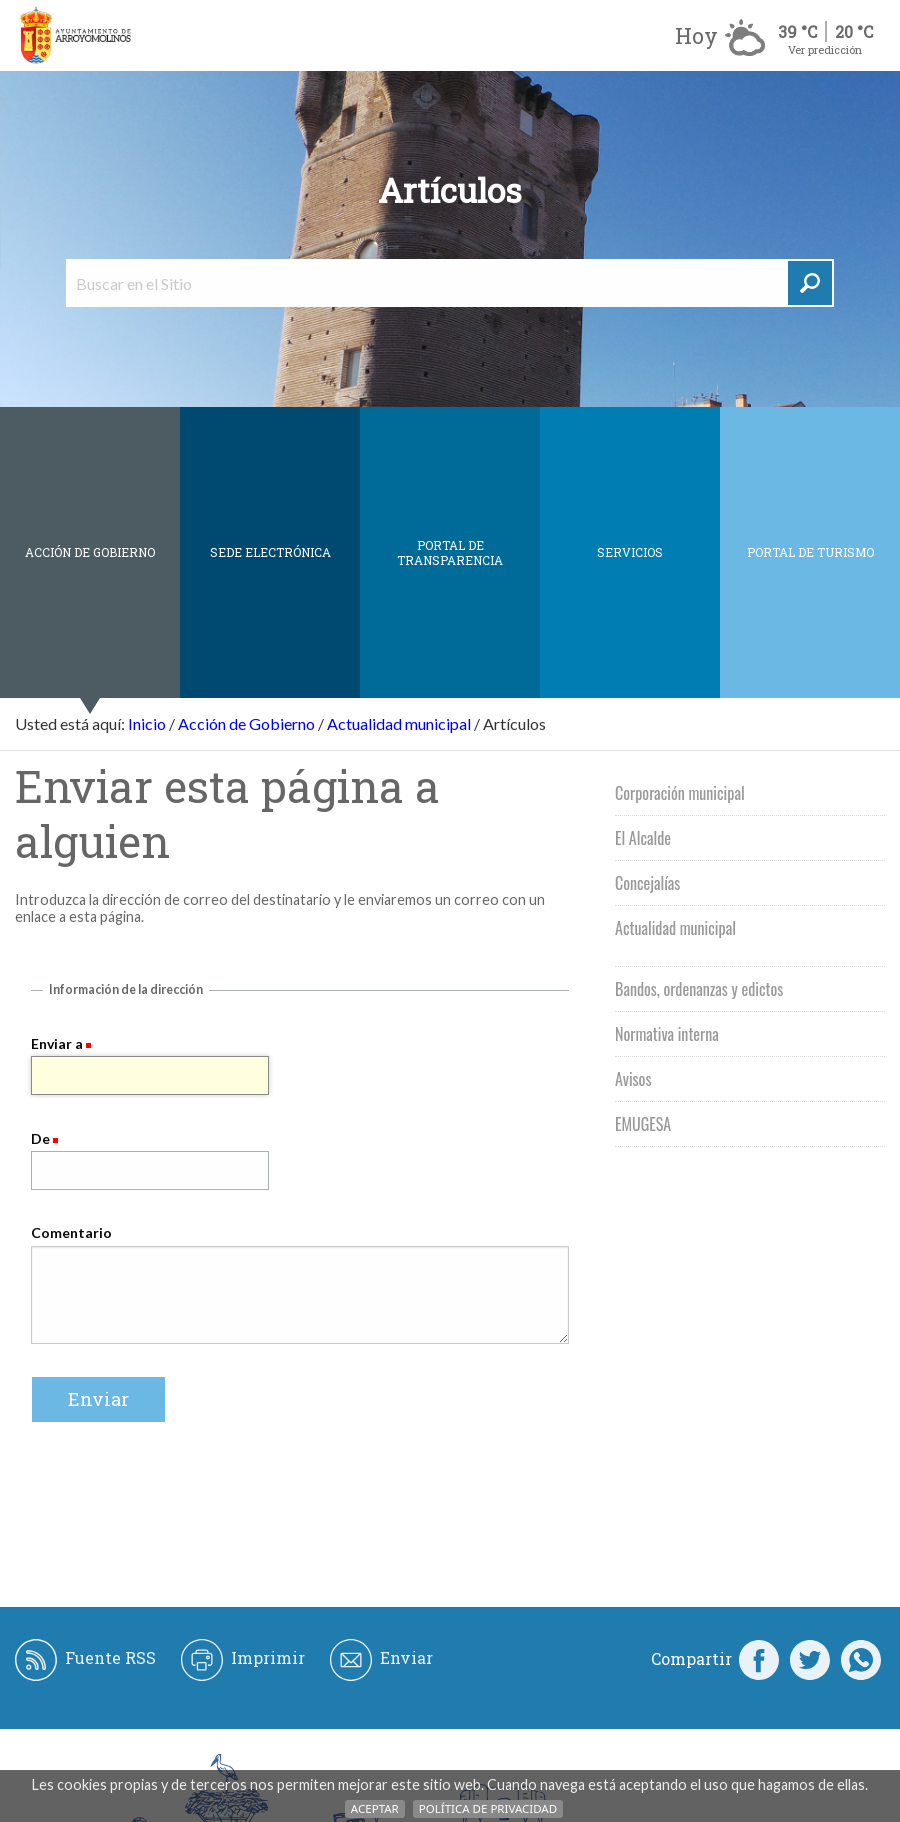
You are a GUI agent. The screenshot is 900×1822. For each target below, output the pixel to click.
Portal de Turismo (810, 552)
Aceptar (375, 1808)
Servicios (630, 552)
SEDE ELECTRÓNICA (270, 552)
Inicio (147, 723)
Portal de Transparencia (450, 552)
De (40, 1138)
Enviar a (57, 1043)
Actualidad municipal (399, 723)
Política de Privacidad (488, 1808)
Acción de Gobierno (90, 552)
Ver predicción (825, 49)
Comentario (71, 1232)
